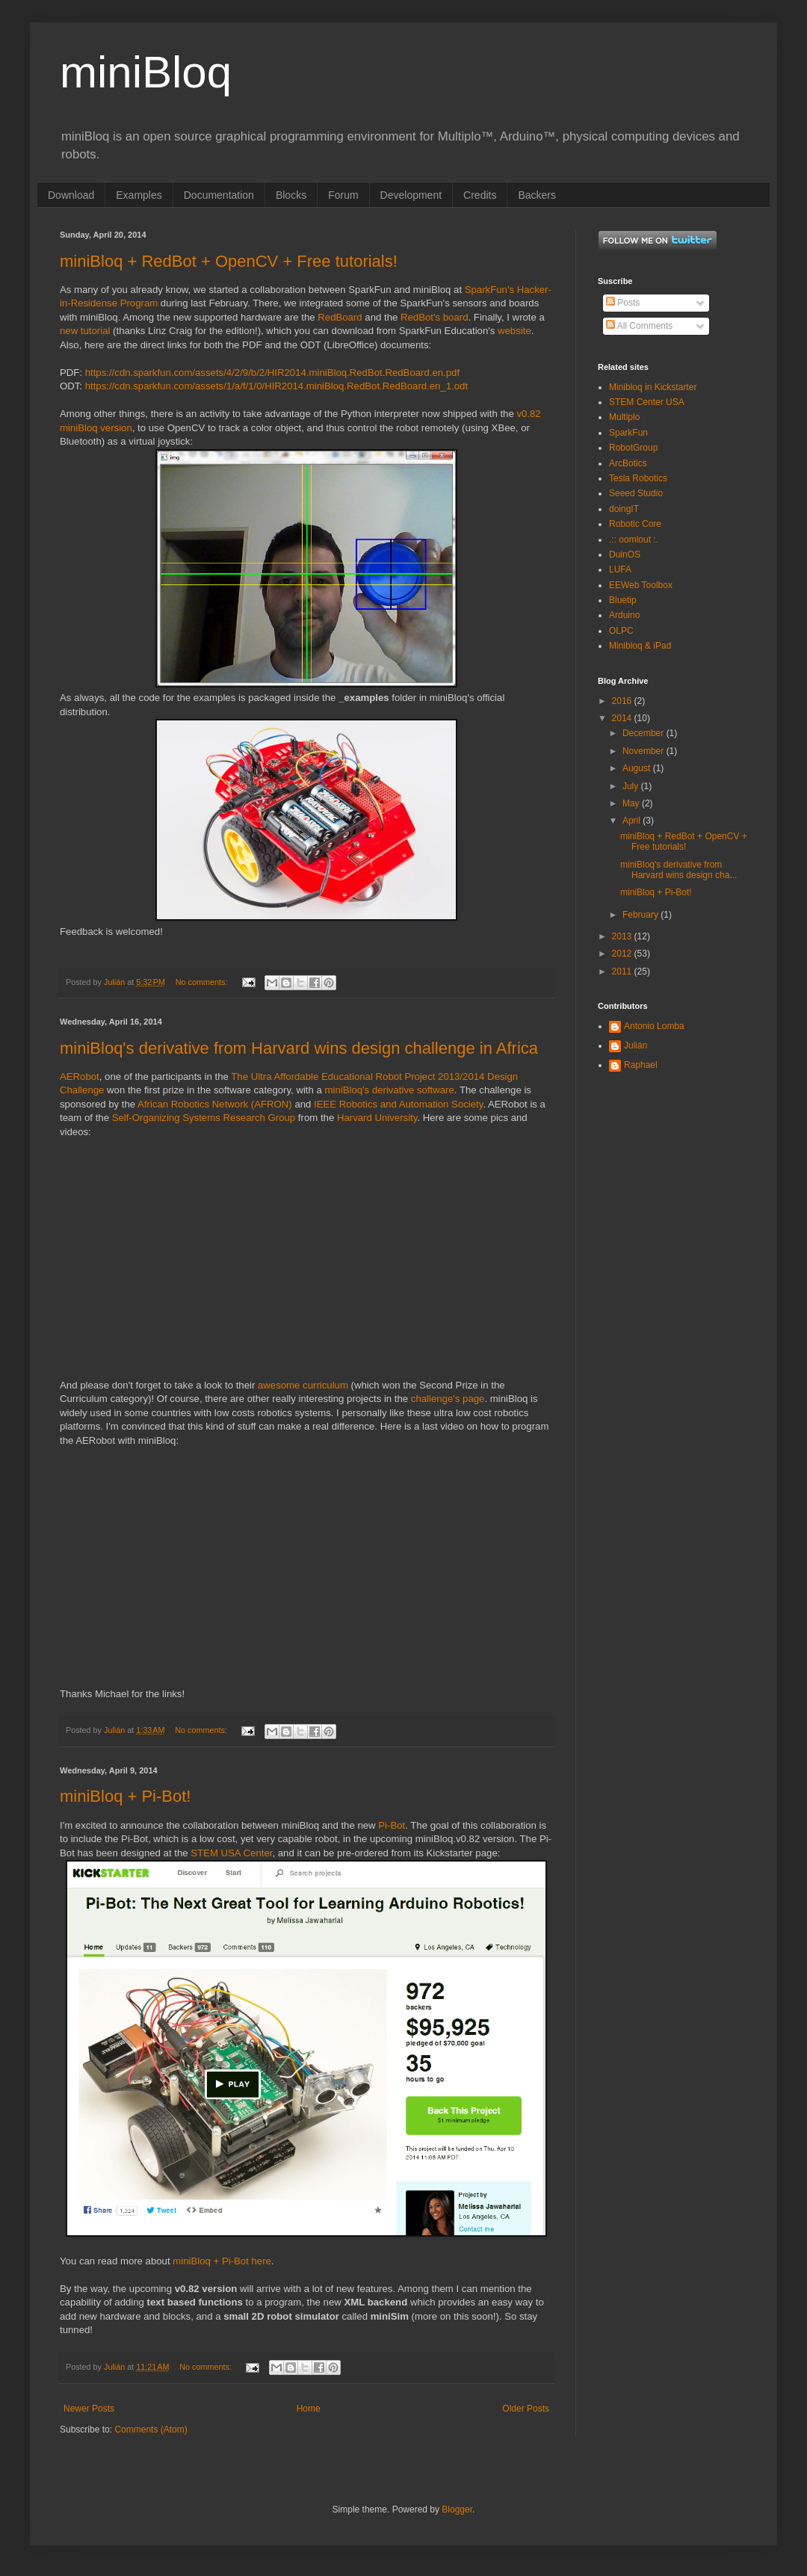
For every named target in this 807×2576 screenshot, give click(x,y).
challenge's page (448, 1398)
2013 (623, 936)
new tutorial (85, 330)
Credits (479, 195)
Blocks (291, 195)
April (632, 820)
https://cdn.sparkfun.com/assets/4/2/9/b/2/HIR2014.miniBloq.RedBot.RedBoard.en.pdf (272, 372)
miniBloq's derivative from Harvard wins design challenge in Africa (299, 1048)
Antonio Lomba (654, 1026)
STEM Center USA (646, 402)
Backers (537, 195)
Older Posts (525, 2408)
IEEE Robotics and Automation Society (398, 1104)
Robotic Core (635, 524)
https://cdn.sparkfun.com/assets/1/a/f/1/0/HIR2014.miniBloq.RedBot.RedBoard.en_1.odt (276, 386)
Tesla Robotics (638, 478)
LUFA (620, 569)
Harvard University (377, 1117)
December (644, 733)
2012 (623, 953)
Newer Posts (89, 2408)
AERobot (79, 1076)
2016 (623, 701)
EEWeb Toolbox (640, 585)
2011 (623, 971)
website (514, 330)
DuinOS (624, 554)
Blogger (457, 2509)
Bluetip (623, 600)
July (631, 786)
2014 (623, 718)
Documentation (219, 195)
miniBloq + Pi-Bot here (222, 2261)
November (644, 751)
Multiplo (624, 417)
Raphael (641, 1065)
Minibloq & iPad (640, 645)
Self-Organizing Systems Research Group (204, 1117)
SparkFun (628, 432)
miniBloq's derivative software (389, 1090)
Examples (138, 195)
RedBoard (340, 317)
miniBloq (146, 72)
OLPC (621, 631)
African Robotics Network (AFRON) (214, 1104)
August (637, 768)
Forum (343, 195)
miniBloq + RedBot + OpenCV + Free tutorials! (229, 261)
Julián (635, 1045)
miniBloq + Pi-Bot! (125, 1796)
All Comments (639, 326)
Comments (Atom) (150, 2429)
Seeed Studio (636, 493)
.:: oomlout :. (633, 539)
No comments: (203, 981)
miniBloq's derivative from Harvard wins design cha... (678, 869)
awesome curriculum (303, 1385)
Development (411, 195)
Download (71, 195)
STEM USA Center (230, 1853)
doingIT (624, 509)
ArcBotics (628, 463)
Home (309, 2408)
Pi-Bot (391, 1825)
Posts (623, 302)
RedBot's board (435, 317)
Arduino (624, 615)
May (632, 803)
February (641, 914)
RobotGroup (633, 447)
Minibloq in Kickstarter (652, 387)
